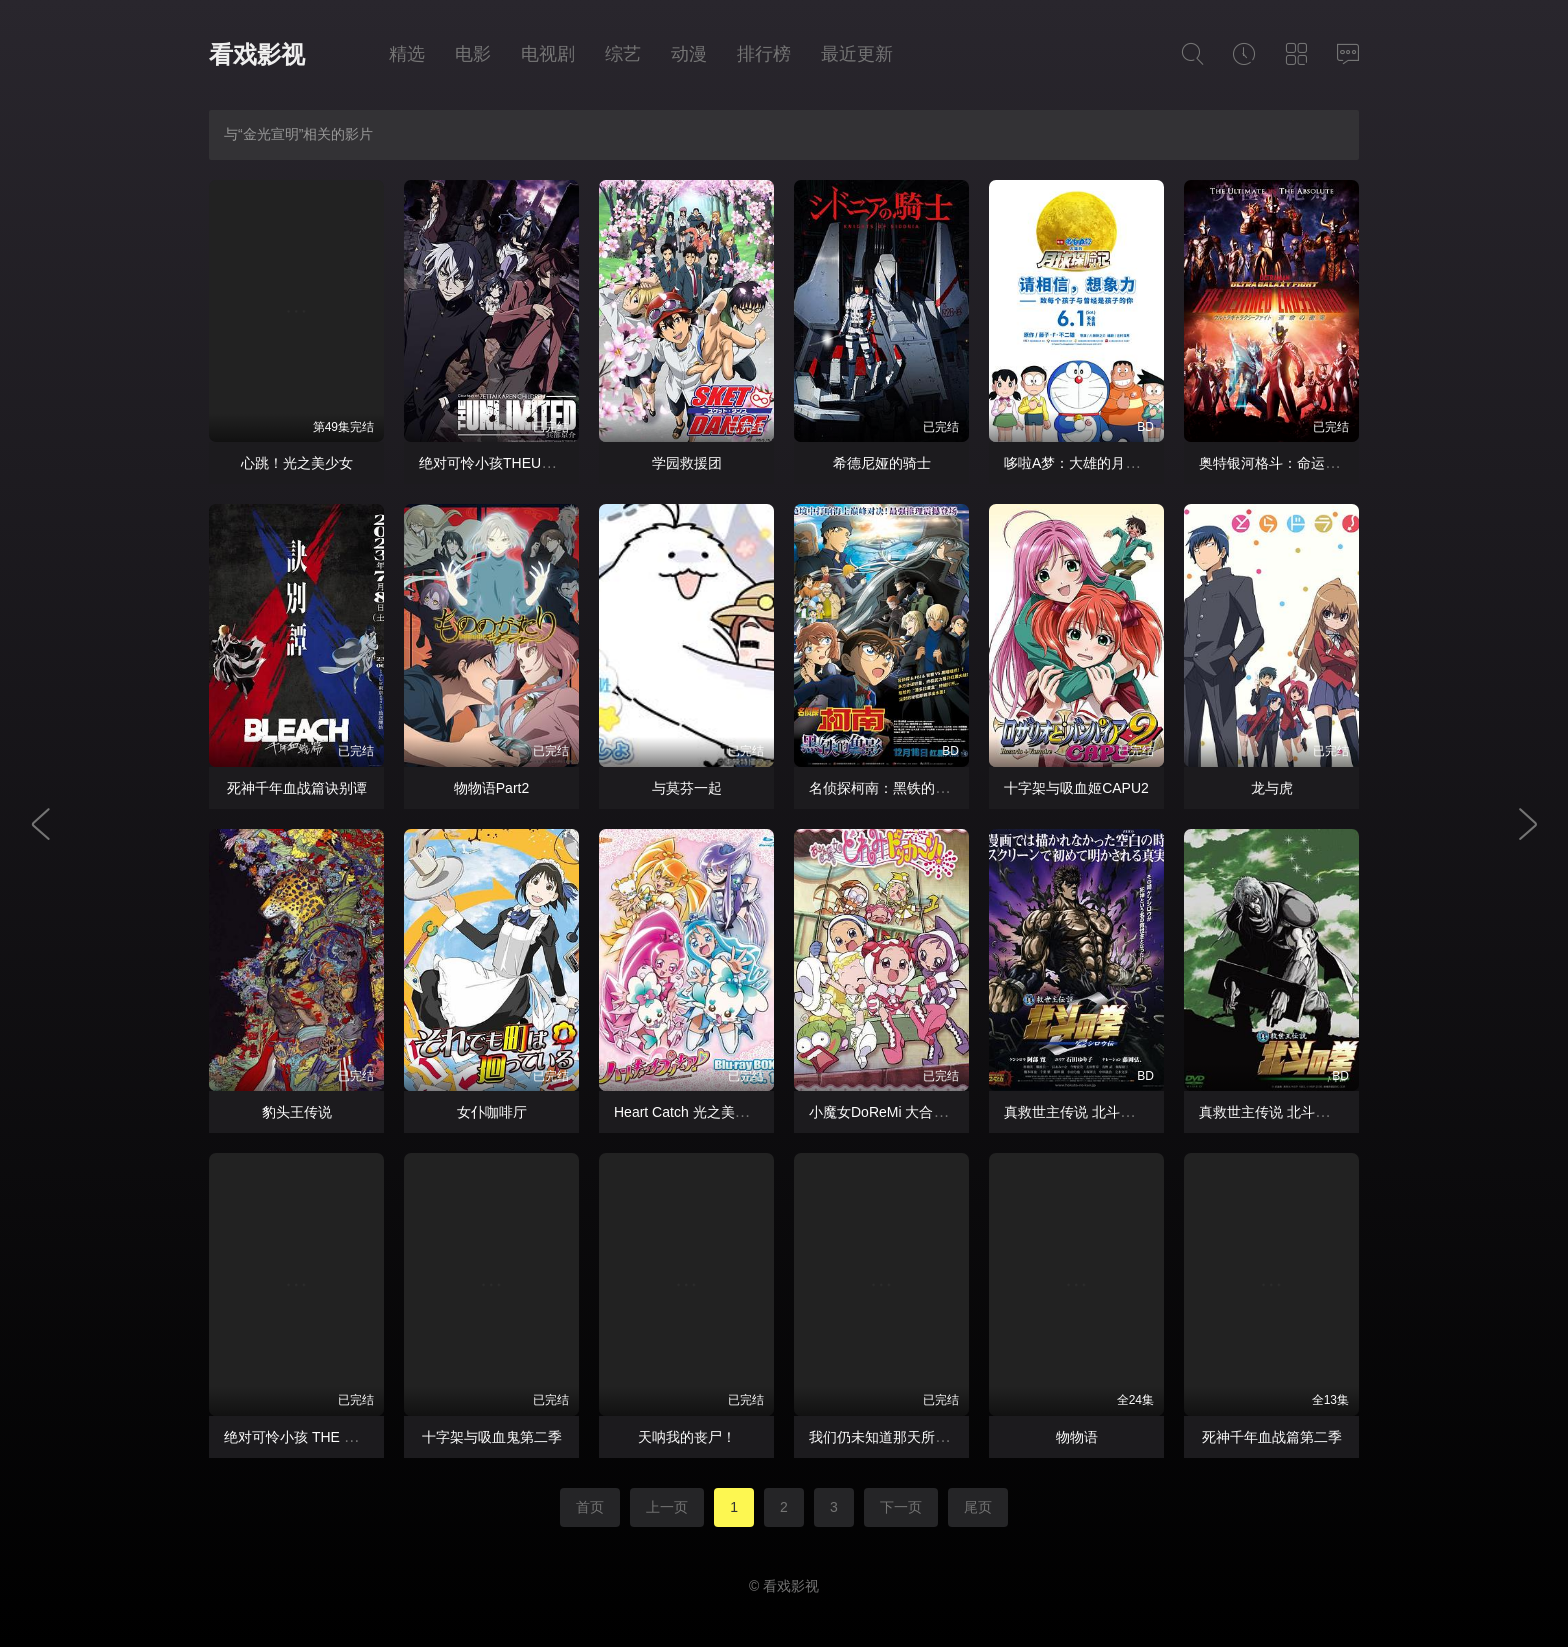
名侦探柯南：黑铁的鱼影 (886, 788)
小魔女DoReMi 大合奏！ (885, 1112)
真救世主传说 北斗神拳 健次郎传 (1106, 1112)
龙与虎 (1272, 788)
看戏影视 (257, 54)
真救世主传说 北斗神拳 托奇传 (1294, 1112)
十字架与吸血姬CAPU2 (1076, 788)
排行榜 (764, 54)
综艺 (623, 54)
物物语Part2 (491, 788)
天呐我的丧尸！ (687, 1437)
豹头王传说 (297, 1112)
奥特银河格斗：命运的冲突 (1283, 463)
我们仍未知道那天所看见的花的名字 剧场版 (944, 1437)
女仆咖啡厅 (492, 1112)
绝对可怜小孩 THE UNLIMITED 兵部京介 (351, 1437)
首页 (590, 1507)
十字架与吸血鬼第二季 (492, 1437)
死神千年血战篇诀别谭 (297, 788)
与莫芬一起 (687, 788)
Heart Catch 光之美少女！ (695, 1112)
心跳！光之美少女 (297, 463)
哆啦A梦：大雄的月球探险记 (1092, 463)
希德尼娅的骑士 (882, 463)
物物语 (1077, 1437)
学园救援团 (687, 463)
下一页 (901, 1507)
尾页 (978, 1507)
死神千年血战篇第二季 (1272, 1437)
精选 (407, 54)
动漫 (689, 54)
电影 (473, 54)
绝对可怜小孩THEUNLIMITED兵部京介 (540, 463)
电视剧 (548, 54)
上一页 (667, 1507)
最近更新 (857, 54)
